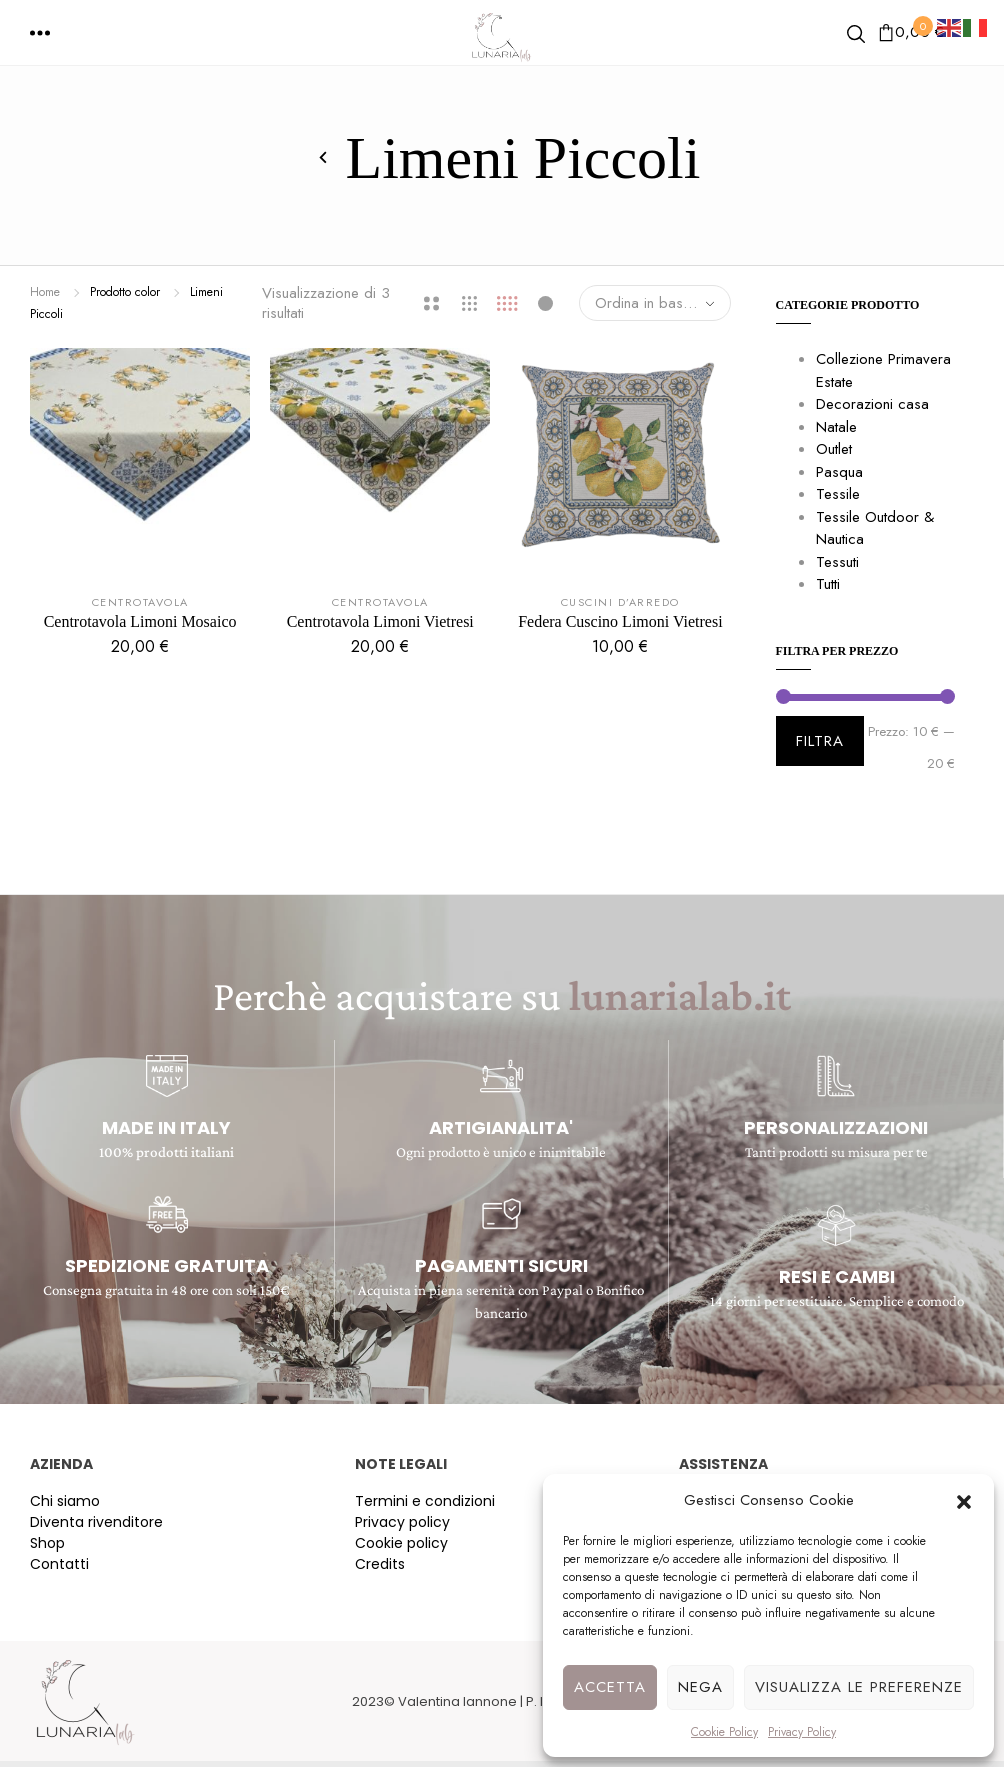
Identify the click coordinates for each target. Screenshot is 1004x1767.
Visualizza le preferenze (859, 1687)
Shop (47, 1543)
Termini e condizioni (425, 1501)
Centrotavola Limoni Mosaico (140, 621)
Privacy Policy (802, 1732)
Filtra (820, 741)
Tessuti (837, 562)
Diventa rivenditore (96, 1522)
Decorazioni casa (872, 404)
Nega (700, 1687)
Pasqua (839, 472)
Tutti (828, 584)
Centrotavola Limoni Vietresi (380, 621)
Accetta (610, 1687)
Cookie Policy (724, 1732)
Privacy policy (402, 1522)
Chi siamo (65, 1501)
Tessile (838, 494)
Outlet (834, 449)
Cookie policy (401, 1543)
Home (45, 292)
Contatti (59, 1564)
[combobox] (655, 303)
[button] (964, 1500)
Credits (380, 1564)
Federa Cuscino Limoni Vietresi (620, 621)
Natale (836, 427)
